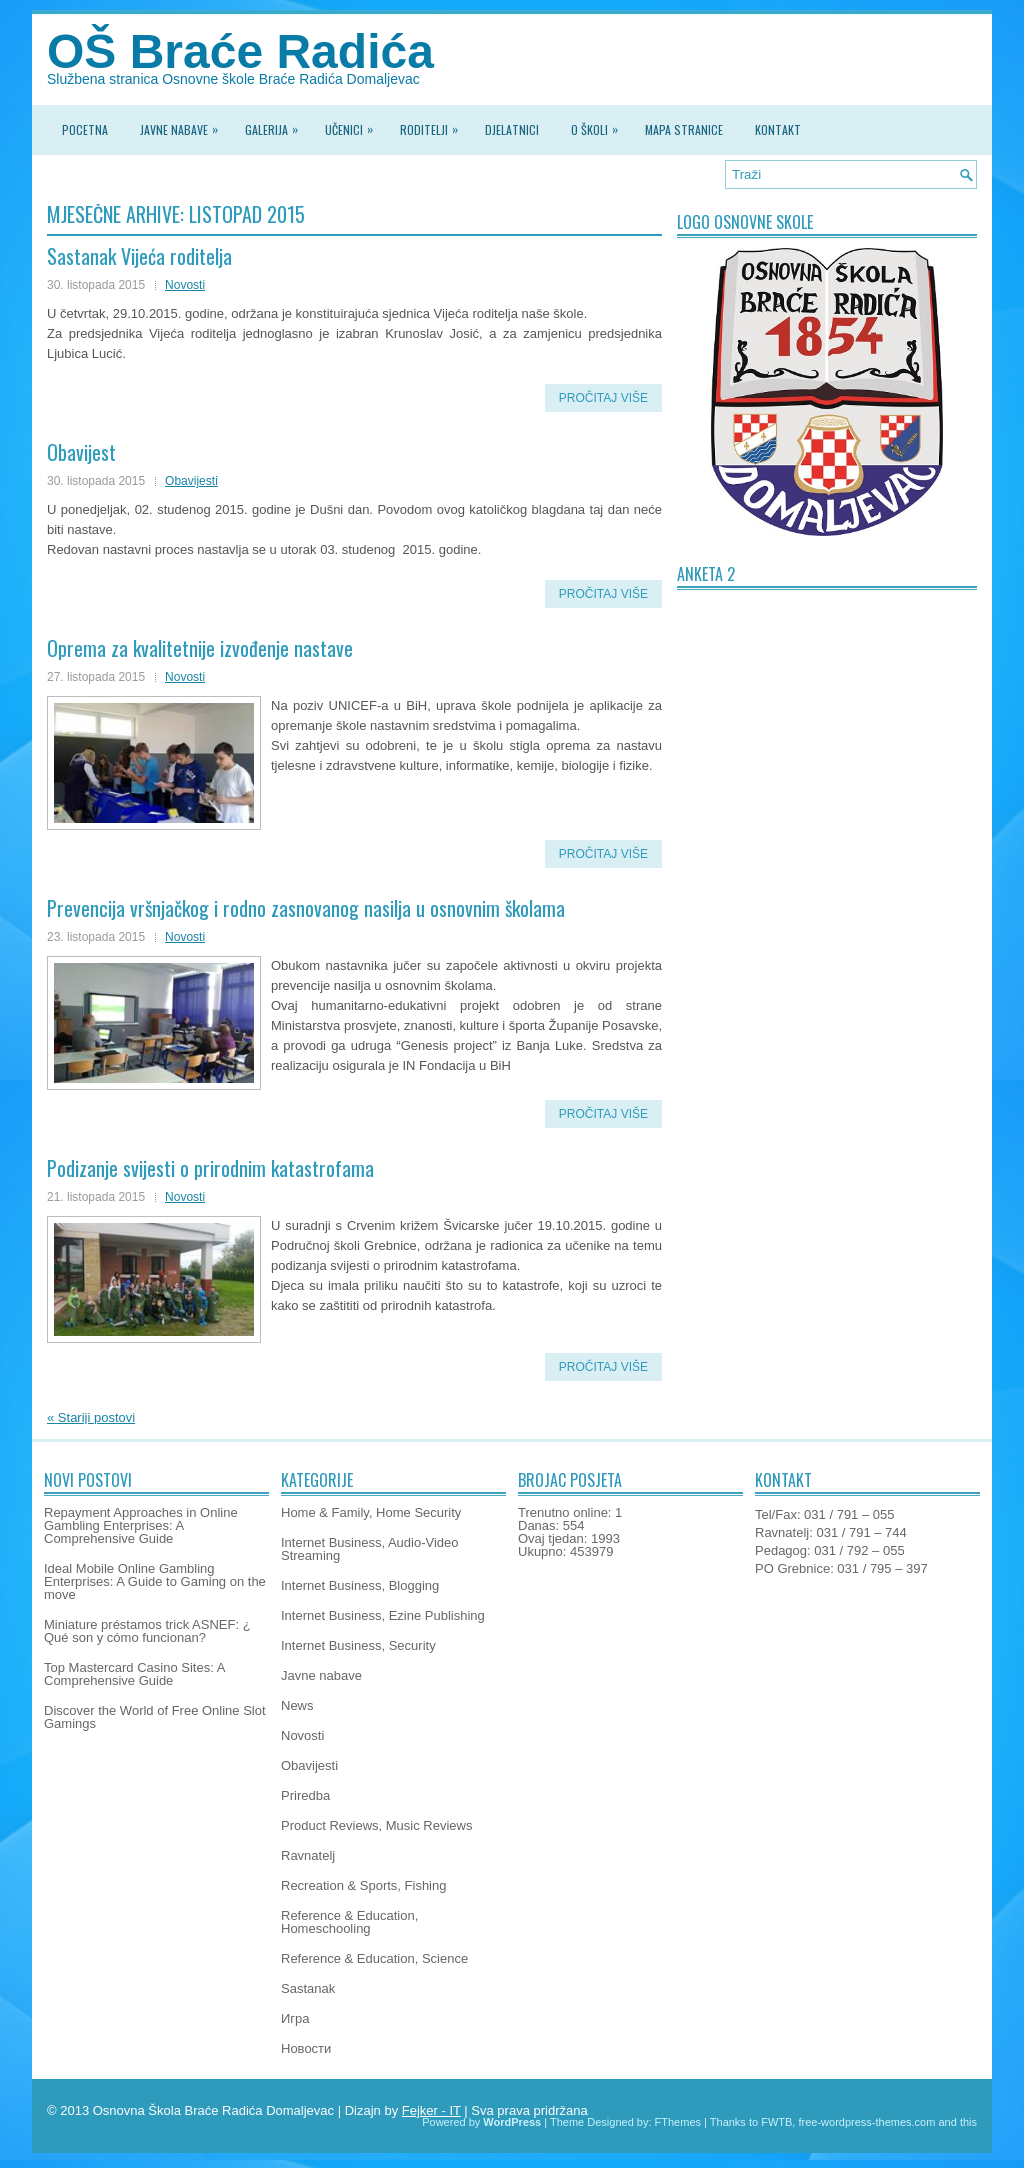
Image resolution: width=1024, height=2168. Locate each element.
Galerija (276, 125)
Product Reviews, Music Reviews (376, 1825)
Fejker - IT (431, 2110)
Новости (306, 2048)
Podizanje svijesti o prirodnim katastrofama (210, 1168)
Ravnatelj (308, 1855)
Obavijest (81, 452)
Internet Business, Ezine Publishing (383, 1615)
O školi (599, 125)
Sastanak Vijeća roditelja (139, 256)
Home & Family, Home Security (371, 1512)
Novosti (185, 285)
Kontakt (778, 129)
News (297, 1705)
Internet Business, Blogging (360, 1585)
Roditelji (434, 125)
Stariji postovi (91, 1417)
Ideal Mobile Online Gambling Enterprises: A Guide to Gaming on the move (155, 1581)
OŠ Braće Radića (240, 51)
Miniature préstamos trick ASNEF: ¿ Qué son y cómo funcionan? (147, 1631)
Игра (295, 2018)
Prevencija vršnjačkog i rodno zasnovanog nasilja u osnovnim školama (306, 908)
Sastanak (308, 1988)
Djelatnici (512, 129)
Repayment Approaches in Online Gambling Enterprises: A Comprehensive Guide (141, 1525)
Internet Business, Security (358, 1645)
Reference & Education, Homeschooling (349, 1922)
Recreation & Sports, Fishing (363, 1885)
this (968, 2122)
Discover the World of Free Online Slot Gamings (155, 1717)
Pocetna (85, 129)
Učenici (354, 125)
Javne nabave (184, 125)
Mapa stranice (684, 129)
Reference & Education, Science (374, 1958)
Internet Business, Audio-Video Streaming (370, 1549)
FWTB (776, 2122)
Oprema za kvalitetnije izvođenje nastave (200, 648)
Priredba (305, 1795)
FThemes (678, 2122)
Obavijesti (191, 481)
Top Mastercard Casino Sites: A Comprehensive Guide (134, 1674)
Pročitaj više (603, 398)
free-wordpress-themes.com (866, 2122)
